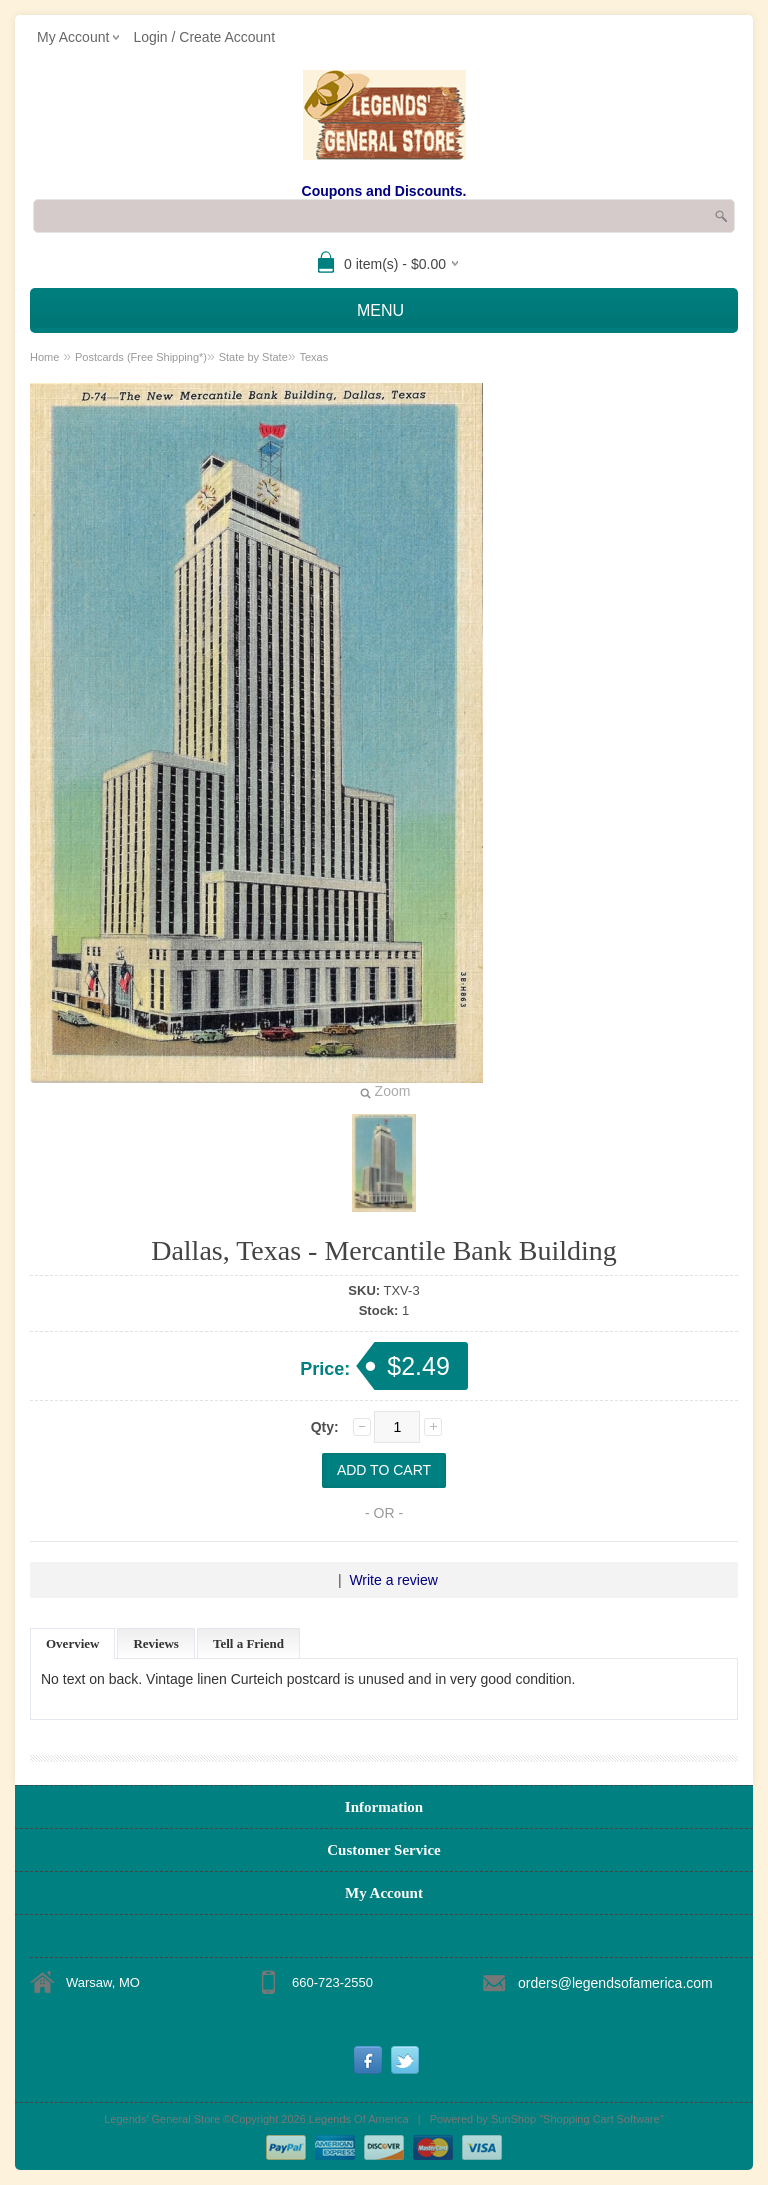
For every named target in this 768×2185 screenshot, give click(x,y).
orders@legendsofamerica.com (615, 1983)
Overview (72, 1643)
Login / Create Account (204, 37)
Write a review (393, 1580)
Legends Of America (359, 2119)
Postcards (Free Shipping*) (141, 357)
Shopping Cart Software (601, 2119)
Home (44, 357)
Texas (313, 357)
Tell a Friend (248, 1643)
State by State (253, 357)
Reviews (156, 1643)
